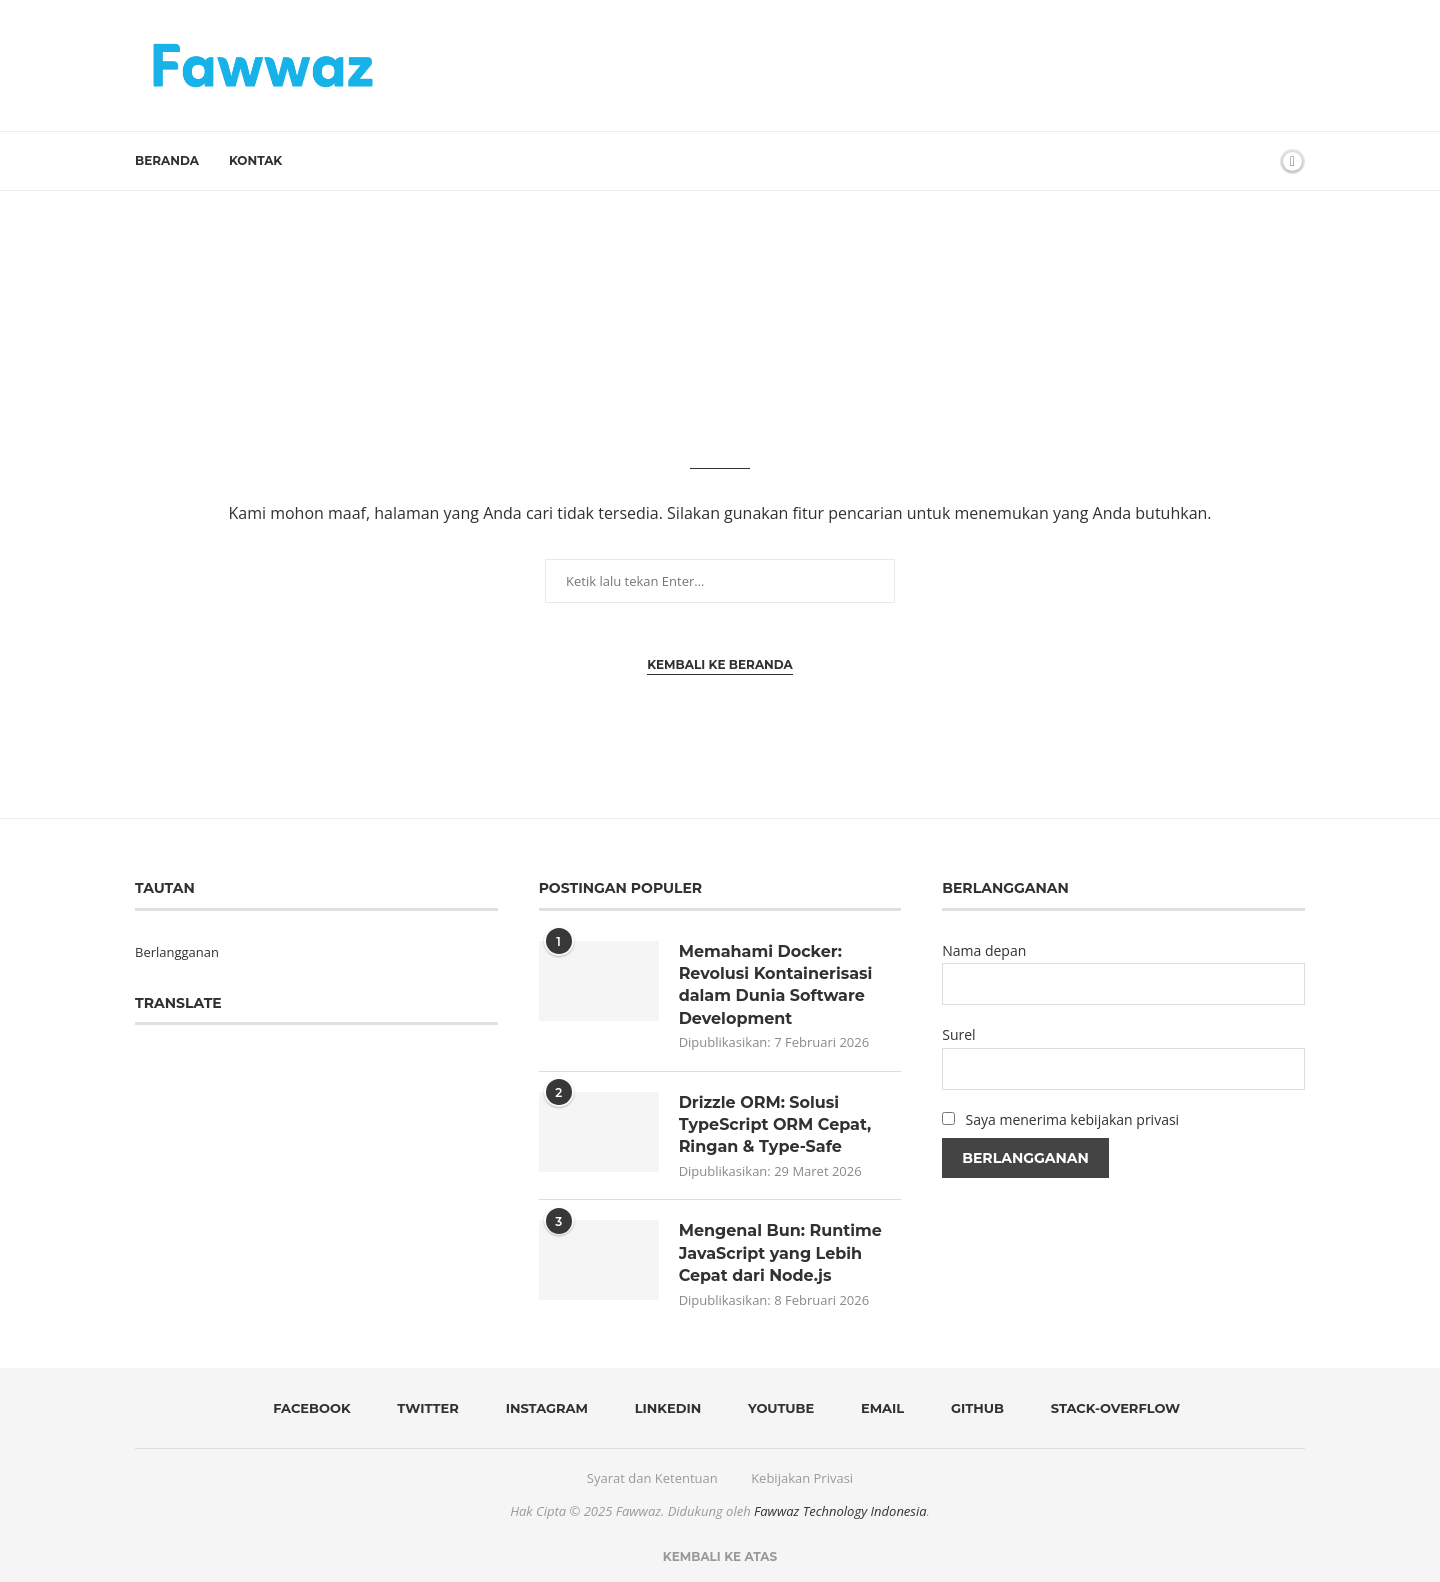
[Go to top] (720, 1556)
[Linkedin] (661, 1408)
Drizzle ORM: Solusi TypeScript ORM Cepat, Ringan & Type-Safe (775, 1125)
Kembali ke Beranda (720, 664)
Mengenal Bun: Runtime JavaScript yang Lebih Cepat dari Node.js (781, 1253)
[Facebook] (305, 1408)
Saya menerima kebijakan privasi (1073, 1119)
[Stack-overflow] (1108, 1408)
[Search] (1258, 161)
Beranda (167, 160)
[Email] (876, 1408)
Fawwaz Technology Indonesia (840, 1511)
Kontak (255, 160)
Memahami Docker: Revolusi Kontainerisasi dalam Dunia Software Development (776, 985)
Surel (958, 1034)
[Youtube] (775, 1408)
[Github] (971, 1408)
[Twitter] (421, 1408)
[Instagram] (540, 1408)
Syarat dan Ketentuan (652, 1478)
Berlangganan (177, 952)
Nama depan (984, 950)
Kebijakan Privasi (802, 1478)
